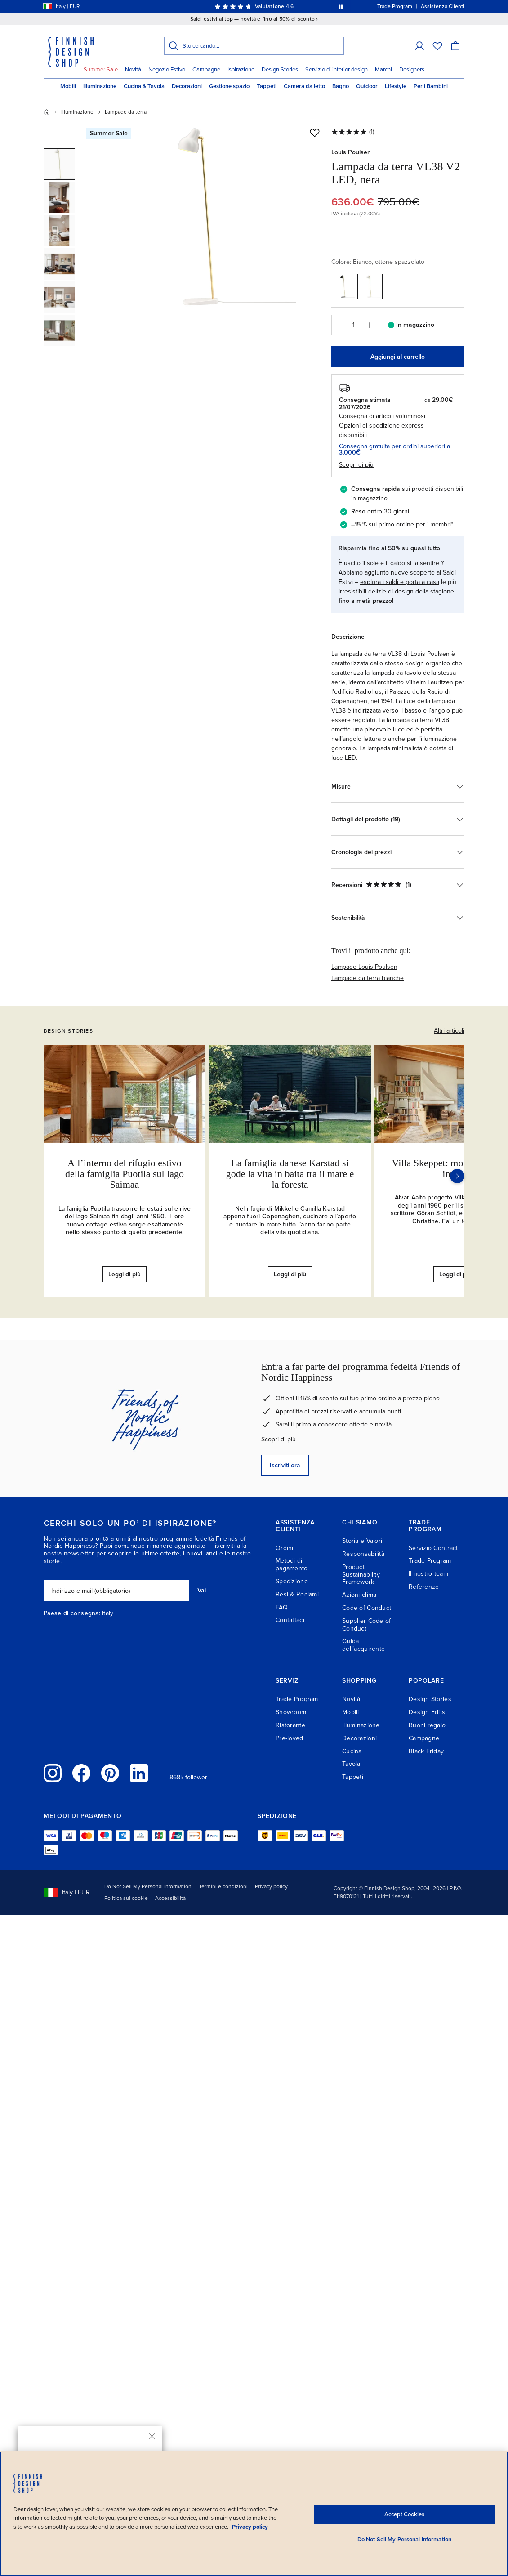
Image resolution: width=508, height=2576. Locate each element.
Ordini (285, 1548)
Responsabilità (363, 1554)
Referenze (424, 1587)
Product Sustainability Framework (361, 1574)
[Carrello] (455, 45)
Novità (133, 69)
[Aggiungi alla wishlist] (314, 132)
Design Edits (427, 1712)
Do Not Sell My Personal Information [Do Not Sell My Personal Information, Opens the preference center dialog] (404, 2539)
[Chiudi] (152, 2436)
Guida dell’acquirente (363, 1645)
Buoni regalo (427, 1725)
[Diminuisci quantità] (338, 325)
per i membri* (434, 524)
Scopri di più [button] (356, 464)
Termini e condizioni (223, 1886)
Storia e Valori (362, 1541)
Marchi (383, 69)
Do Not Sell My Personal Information (148, 1886)
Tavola (351, 1764)
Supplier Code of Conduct (366, 1624)
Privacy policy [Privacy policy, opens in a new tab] (250, 2527)
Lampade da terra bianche (367, 978)
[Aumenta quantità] (369, 325)
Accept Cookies (404, 2514)
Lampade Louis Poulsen (364, 967)
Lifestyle (395, 86)
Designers (411, 69)
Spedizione (292, 1581)
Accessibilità (170, 1898)
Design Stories (280, 69)
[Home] (47, 112)
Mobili (68, 86)
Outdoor (367, 86)
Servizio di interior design (336, 69)
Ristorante (290, 1725)
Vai (201, 1590)
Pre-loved (289, 1738)
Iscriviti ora (285, 1465)
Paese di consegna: (72, 1613)
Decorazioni (187, 86)
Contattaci (290, 1620)
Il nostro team (428, 1574)
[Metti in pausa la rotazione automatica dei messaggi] (341, 6)
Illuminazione (99, 86)
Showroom (291, 1712)
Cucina (352, 1751)
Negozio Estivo (166, 69)
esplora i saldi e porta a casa (399, 582)
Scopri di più (278, 1439)
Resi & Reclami (297, 1594)
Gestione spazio (229, 86)
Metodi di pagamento (292, 1564)
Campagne (206, 69)
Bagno (340, 86)
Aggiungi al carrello (397, 357)
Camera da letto (304, 86)
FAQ (282, 1607)
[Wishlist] (437, 45)
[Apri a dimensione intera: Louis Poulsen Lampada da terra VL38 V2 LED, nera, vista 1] (206, 217)
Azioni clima (359, 1595)
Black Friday (426, 1751)
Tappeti (266, 86)
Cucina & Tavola (144, 86)
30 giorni (396, 511)
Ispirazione (240, 69)
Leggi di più (124, 1274)
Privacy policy (271, 1886)
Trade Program (430, 1560)
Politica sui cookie (126, 1898)
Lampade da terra (126, 112)
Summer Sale (101, 69)
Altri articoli (449, 1030)
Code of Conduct (366, 1608)
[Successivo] (457, 1176)
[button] (59, 164)
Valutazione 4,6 (274, 6)
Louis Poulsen (351, 152)
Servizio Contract (433, 1548)
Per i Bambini (431, 86)
